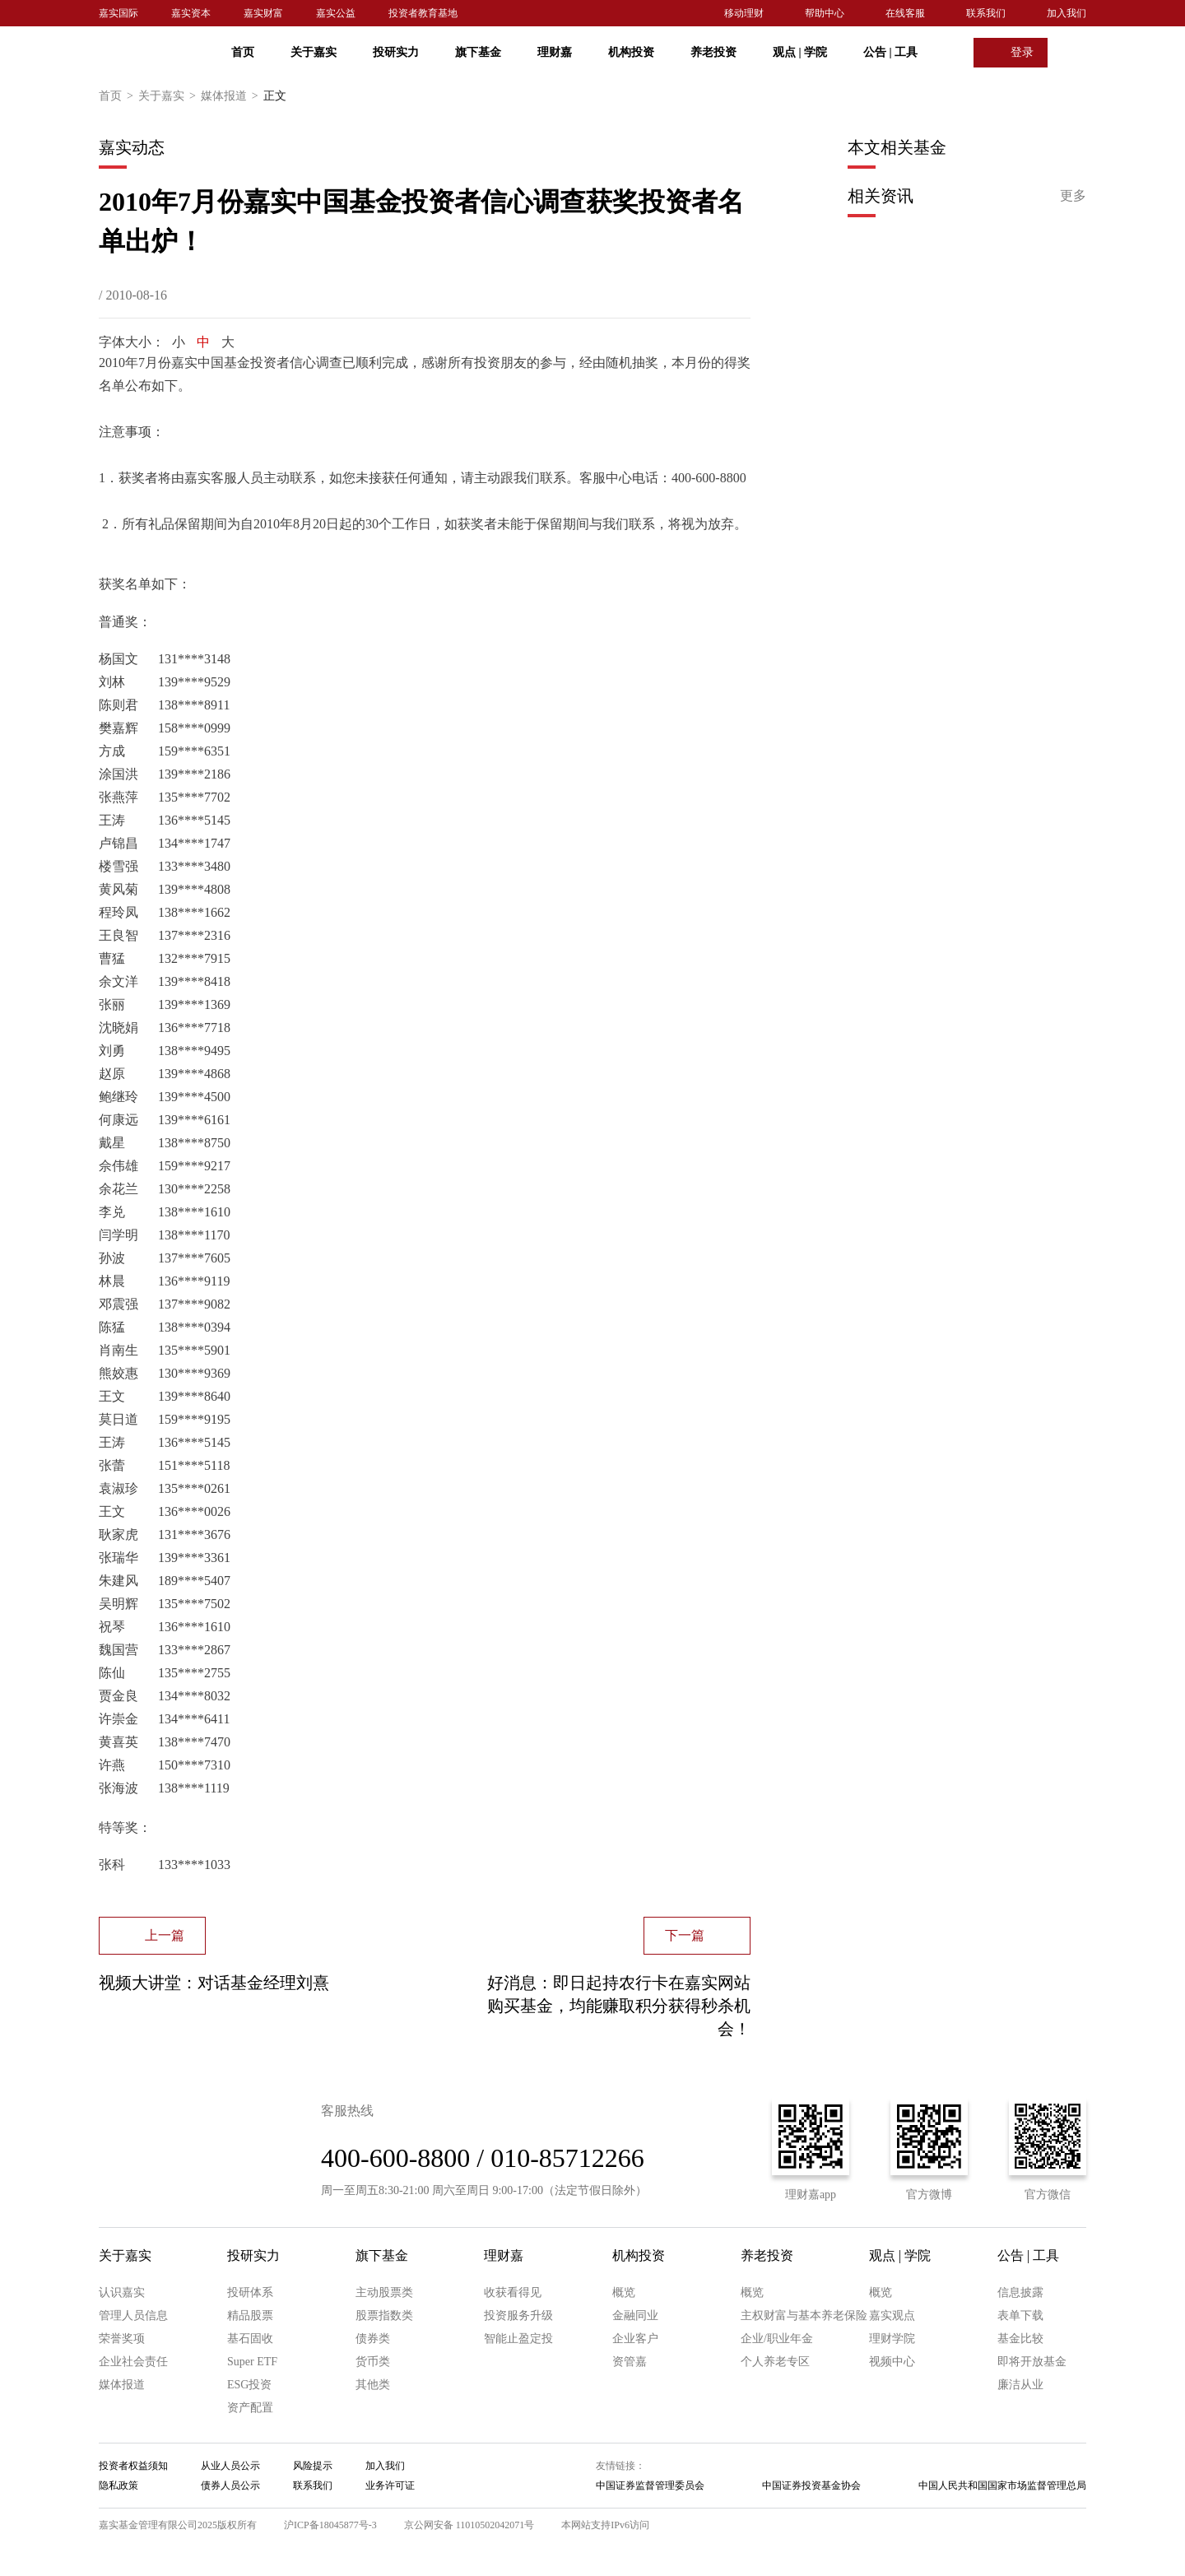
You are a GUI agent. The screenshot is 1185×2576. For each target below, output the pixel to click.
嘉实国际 (118, 13)
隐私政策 (118, 2485)
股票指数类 (384, 2315)
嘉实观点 (892, 2315)
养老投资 (713, 52)
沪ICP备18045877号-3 (330, 2525)
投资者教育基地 (423, 13)
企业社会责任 (133, 2361)
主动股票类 (384, 2292)
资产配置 (250, 2408)
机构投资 (631, 52)
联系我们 (986, 13)
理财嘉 (554, 52)
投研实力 (396, 52)
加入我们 (1066, 13)
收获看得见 (512, 2292)
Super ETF (252, 2361)
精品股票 (250, 2315)
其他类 (373, 2384)
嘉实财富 (263, 13)
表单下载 (1020, 2315)
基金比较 (1020, 2338)
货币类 (373, 2361)
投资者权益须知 (133, 2465)
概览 (623, 2292)
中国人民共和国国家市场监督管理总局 (1002, 2485)
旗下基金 (478, 52)
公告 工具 (890, 52)
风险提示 (312, 2465)
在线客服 (905, 13)
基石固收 (250, 2338)
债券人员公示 (230, 2485)
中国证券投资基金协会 (811, 2485)
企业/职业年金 (777, 2338)
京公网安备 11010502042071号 (469, 2525)
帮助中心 (824, 13)
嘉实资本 (191, 13)
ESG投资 (249, 2384)
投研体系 (250, 2292)
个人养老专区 (775, 2361)
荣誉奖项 (122, 2338)
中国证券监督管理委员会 (650, 2485)
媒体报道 (232, 96)
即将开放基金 (1031, 2361)
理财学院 (892, 2338)
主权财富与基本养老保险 (804, 2315)
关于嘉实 (313, 52)
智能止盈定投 (518, 2338)
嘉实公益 (336, 13)
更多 (1073, 195)
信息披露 (1020, 2292)
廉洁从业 (1020, 2384)
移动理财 (744, 13)
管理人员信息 (133, 2315)
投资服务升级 (518, 2315)
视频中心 (892, 2361)
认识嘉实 (122, 2292)
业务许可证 (390, 2485)
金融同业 (635, 2315)
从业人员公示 (230, 2465)
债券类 (373, 2338)
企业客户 (635, 2338)
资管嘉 (629, 2361)
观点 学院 (800, 52)
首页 (242, 52)
